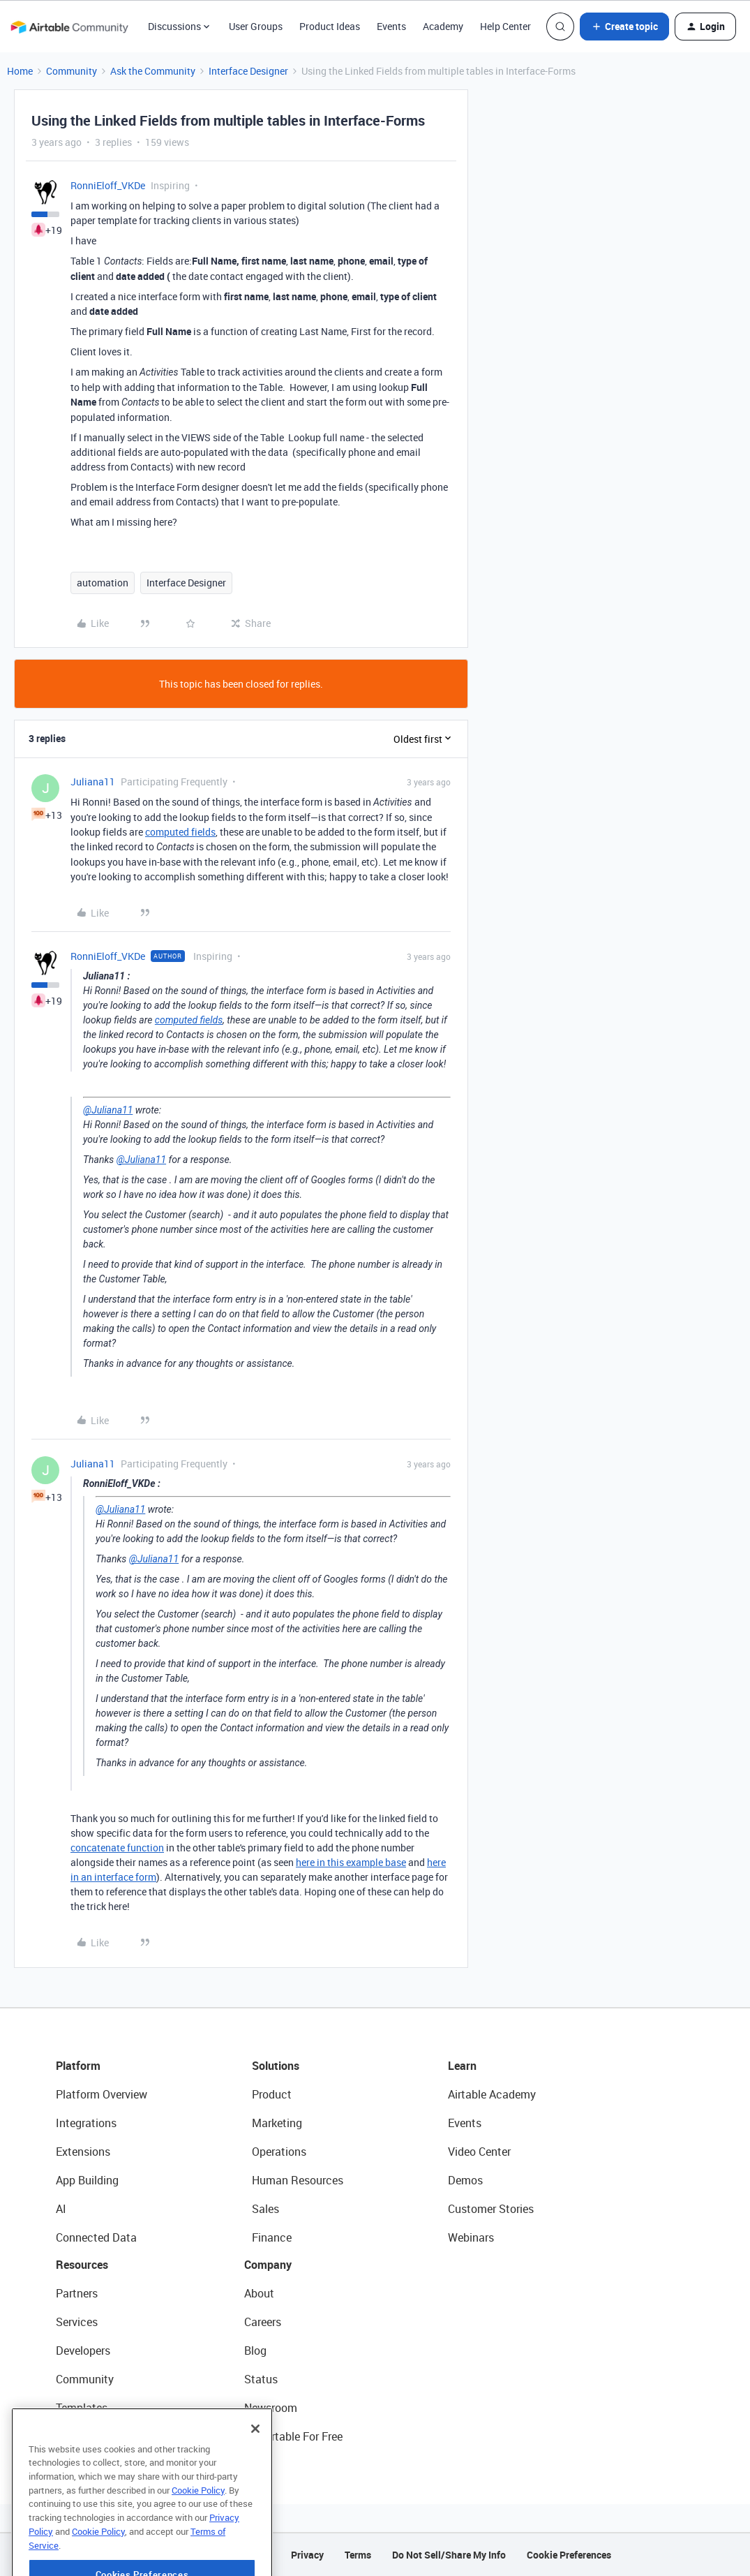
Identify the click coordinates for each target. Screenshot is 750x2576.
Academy (443, 26)
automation (102, 582)
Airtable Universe (98, 2436)
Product (272, 2094)
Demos (465, 2180)
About (259, 2293)
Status (261, 2379)
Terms (358, 2554)
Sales (265, 2208)
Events (391, 26)
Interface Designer (248, 70)
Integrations (86, 2123)
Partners (77, 2293)
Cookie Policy (198, 2525)
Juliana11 (92, 781)
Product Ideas (329, 26)
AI (61, 2208)
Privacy (307, 2554)
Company (268, 2264)
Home (20, 70)
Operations (279, 2151)
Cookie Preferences (569, 2554)
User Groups (256, 26)
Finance (272, 2237)
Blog (255, 2350)
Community (71, 70)
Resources (82, 2264)
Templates (81, 2407)
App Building (87, 2180)
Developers (83, 2350)
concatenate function (117, 1847)
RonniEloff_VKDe (107, 185)
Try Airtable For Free (293, 2436)
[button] (624, 26)
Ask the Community (152, 70)
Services (77, 2322)
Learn (462, 2065)
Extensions (83, 2151)
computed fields (180, 831)
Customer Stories (491, 2208)
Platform (78, 2065)
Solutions (275, 2065)
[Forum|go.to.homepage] (69, 26)
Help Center (505, 26)
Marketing (277, 2123)
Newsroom (270, 2407)
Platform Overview (101, 2094)
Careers (262, 2322)
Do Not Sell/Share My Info (449, 2554)
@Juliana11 (108, 1110)
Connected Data (96, 2237)
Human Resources (297, 2180)
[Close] (255, 2464)
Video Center (479, 2151)
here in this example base (351, 1862)
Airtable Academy (492, 2094)
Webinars (471, 2237)
